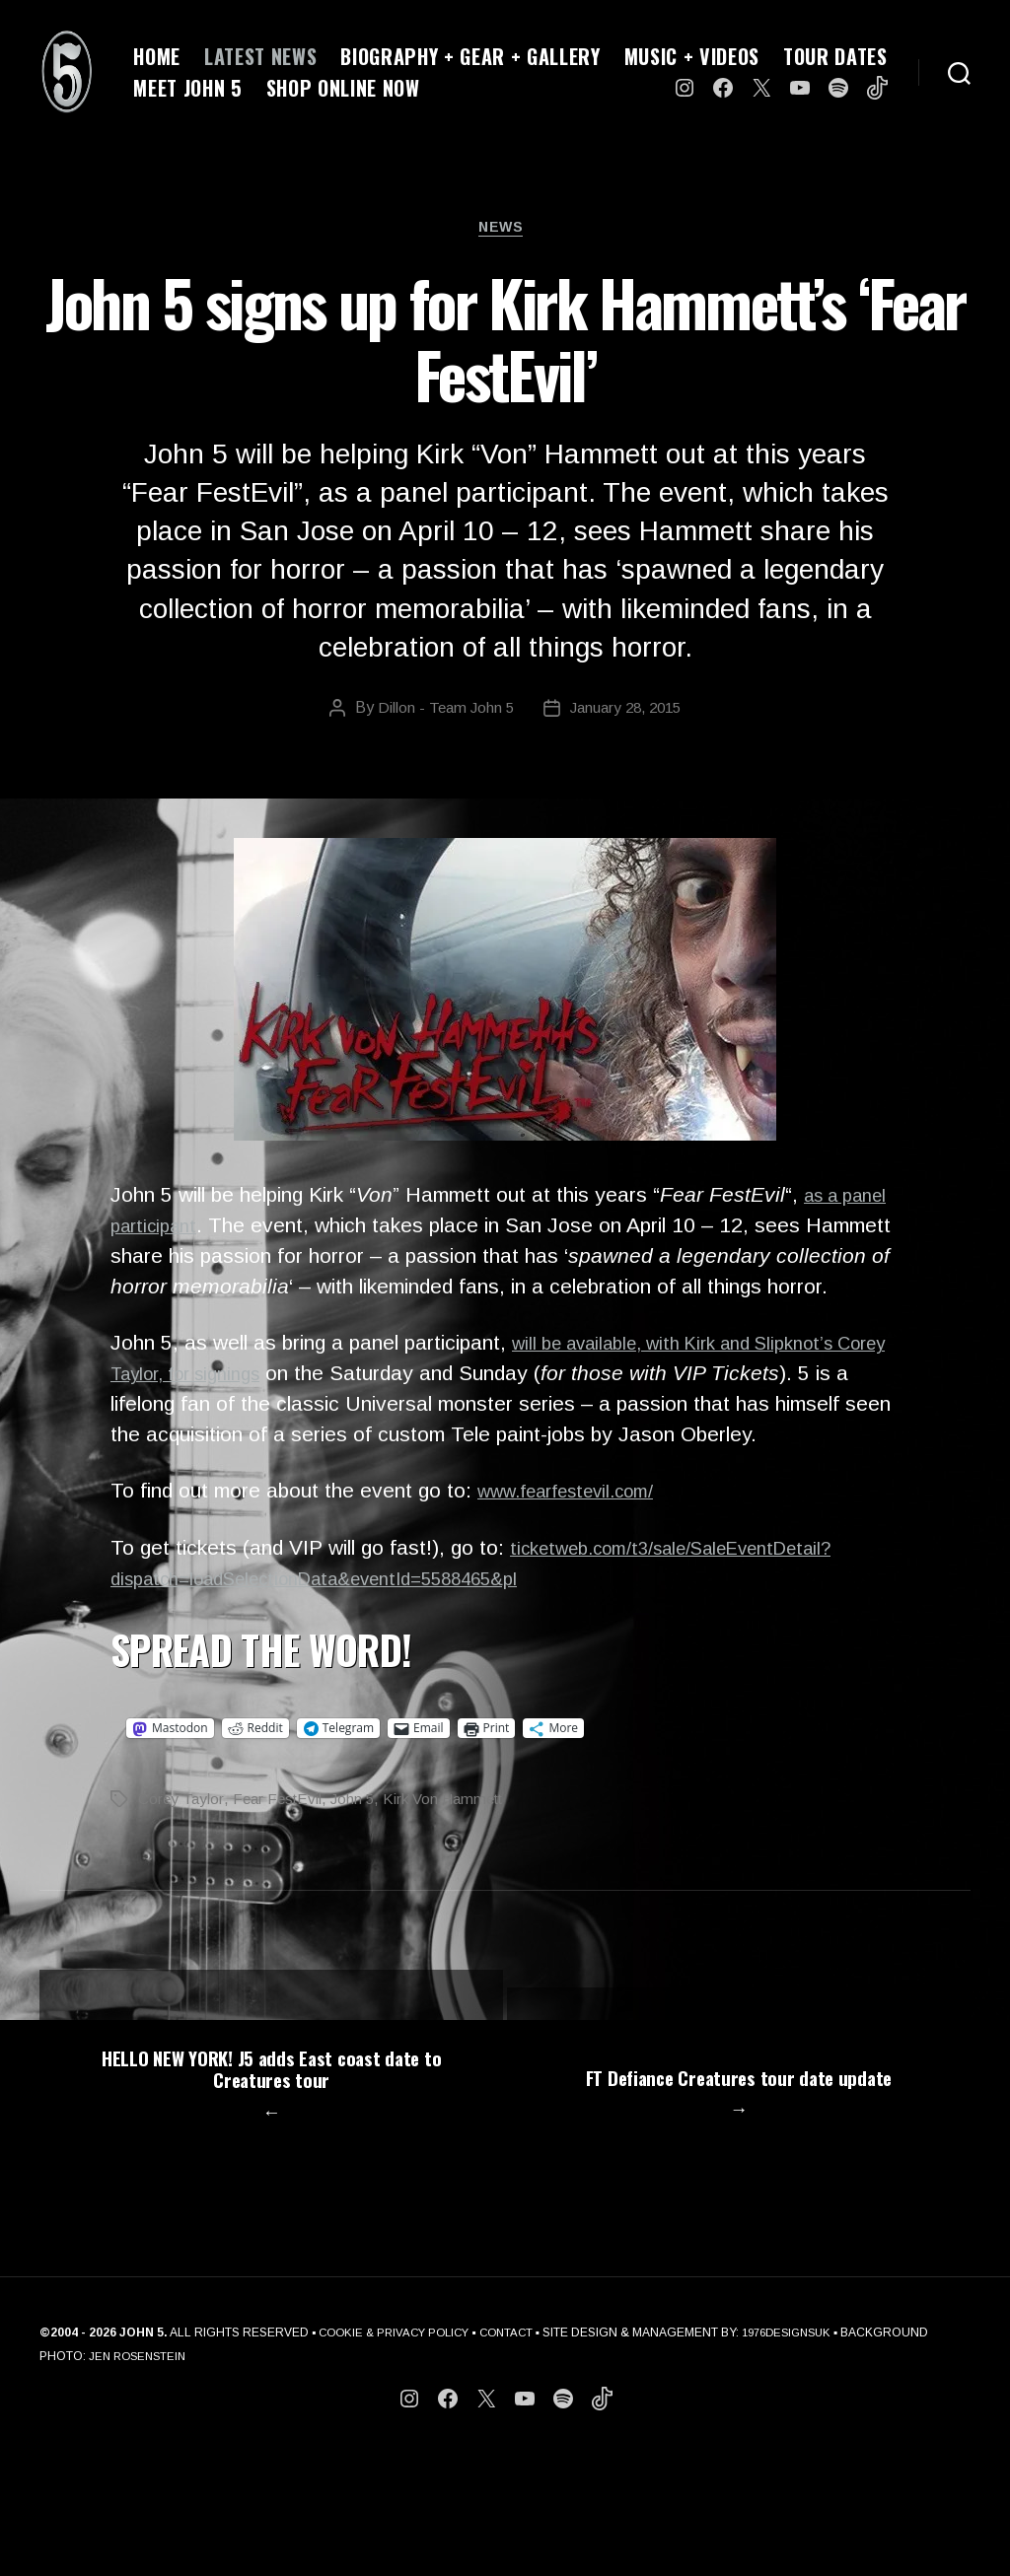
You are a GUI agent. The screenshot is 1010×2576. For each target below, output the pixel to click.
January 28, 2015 (627, 713)
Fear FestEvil (280, 1834)
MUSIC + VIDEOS (691, 56)
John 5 (359, 1834)
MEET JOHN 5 (187, 88)
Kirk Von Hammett (454, 1834)
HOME (156, 56)
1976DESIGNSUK (806, 2456)
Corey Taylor (181, 1834)
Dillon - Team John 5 (441, 713)
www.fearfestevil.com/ (579, 1526)
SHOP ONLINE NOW (343, 88)
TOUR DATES (835, 56)
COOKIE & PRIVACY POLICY (399, 2456)
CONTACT (518, 2456)
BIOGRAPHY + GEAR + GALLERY (470, 56)
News (504, 231)
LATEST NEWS (260, 56)
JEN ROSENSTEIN (231, 2479)
